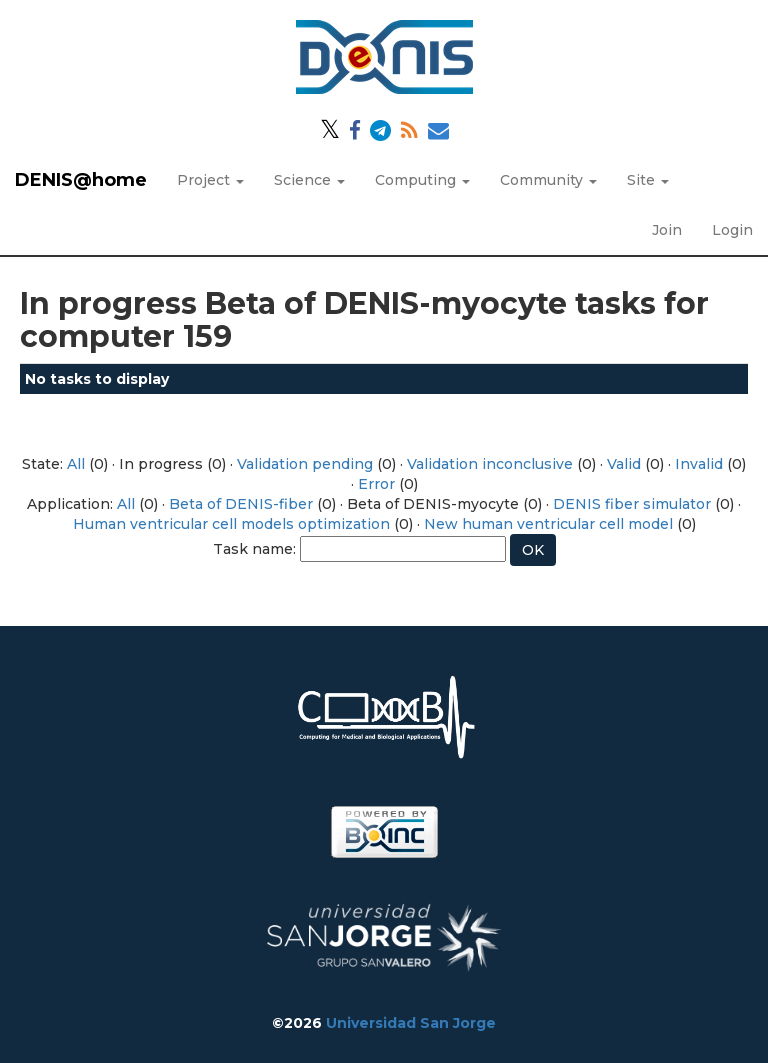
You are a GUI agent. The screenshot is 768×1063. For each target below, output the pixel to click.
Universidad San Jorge (411, 1023)
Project (210, 180)
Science (309, 180)
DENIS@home (81, 180)
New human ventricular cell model (548, 524)
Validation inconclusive (490, 464)
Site (648, 180)
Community (548, 180)
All (76, 464)
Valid (624, 464)
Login (732, 230)
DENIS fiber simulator (632, 504)
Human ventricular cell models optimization (231, 524)
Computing (422, 180)
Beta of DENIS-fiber (241, 504)
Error (376, 484)
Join (667, 230)
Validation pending (305, 464)
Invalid (699, 464)
